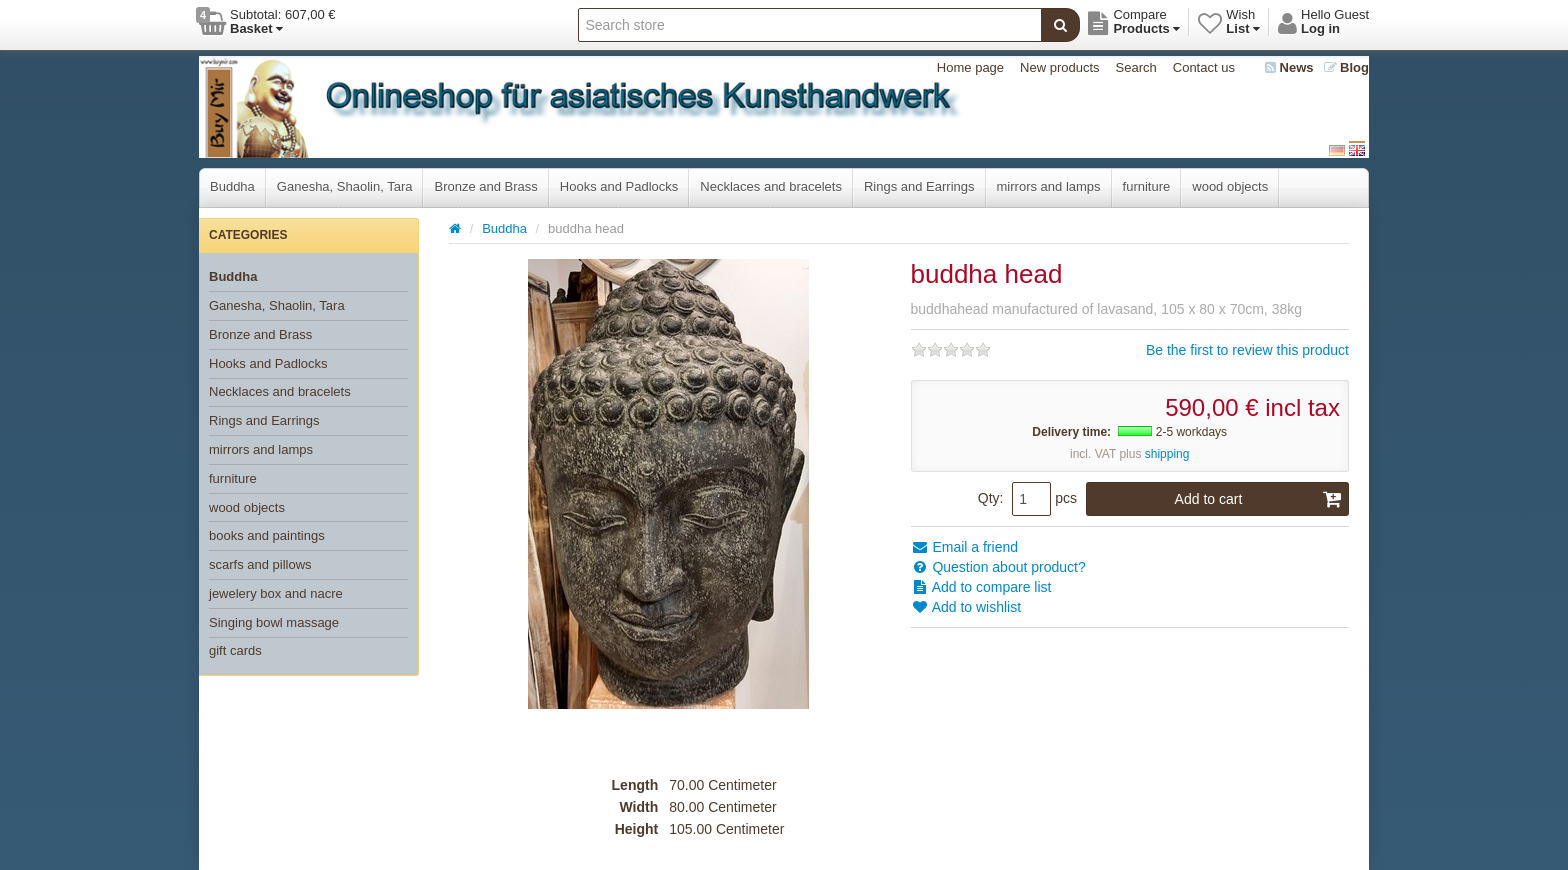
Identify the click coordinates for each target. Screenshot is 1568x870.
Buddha (232, 186)
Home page (970, 67)
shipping (1167, 454)
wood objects (1230, 186)
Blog (1347, 67)
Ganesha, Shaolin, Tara (345, 186)
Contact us (1204, 67)
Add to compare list (981, 587)
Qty (989, 498)
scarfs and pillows (260, 564)
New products (1059, 67)
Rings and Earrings (919, 186)
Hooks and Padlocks (619, 186)
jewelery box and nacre (276, 593)
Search (1136, 67)
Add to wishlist (966, 607)
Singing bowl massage (274, 622)
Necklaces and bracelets (771, 186)
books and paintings (267, 535)
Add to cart (1258, 499)
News (1289, 67)
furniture (1147, 186)
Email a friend (964, 547)
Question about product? (998, 567)
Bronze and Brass (485, 186)
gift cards (235, 650)
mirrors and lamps (1049, 186)
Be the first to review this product (1247, 350)
